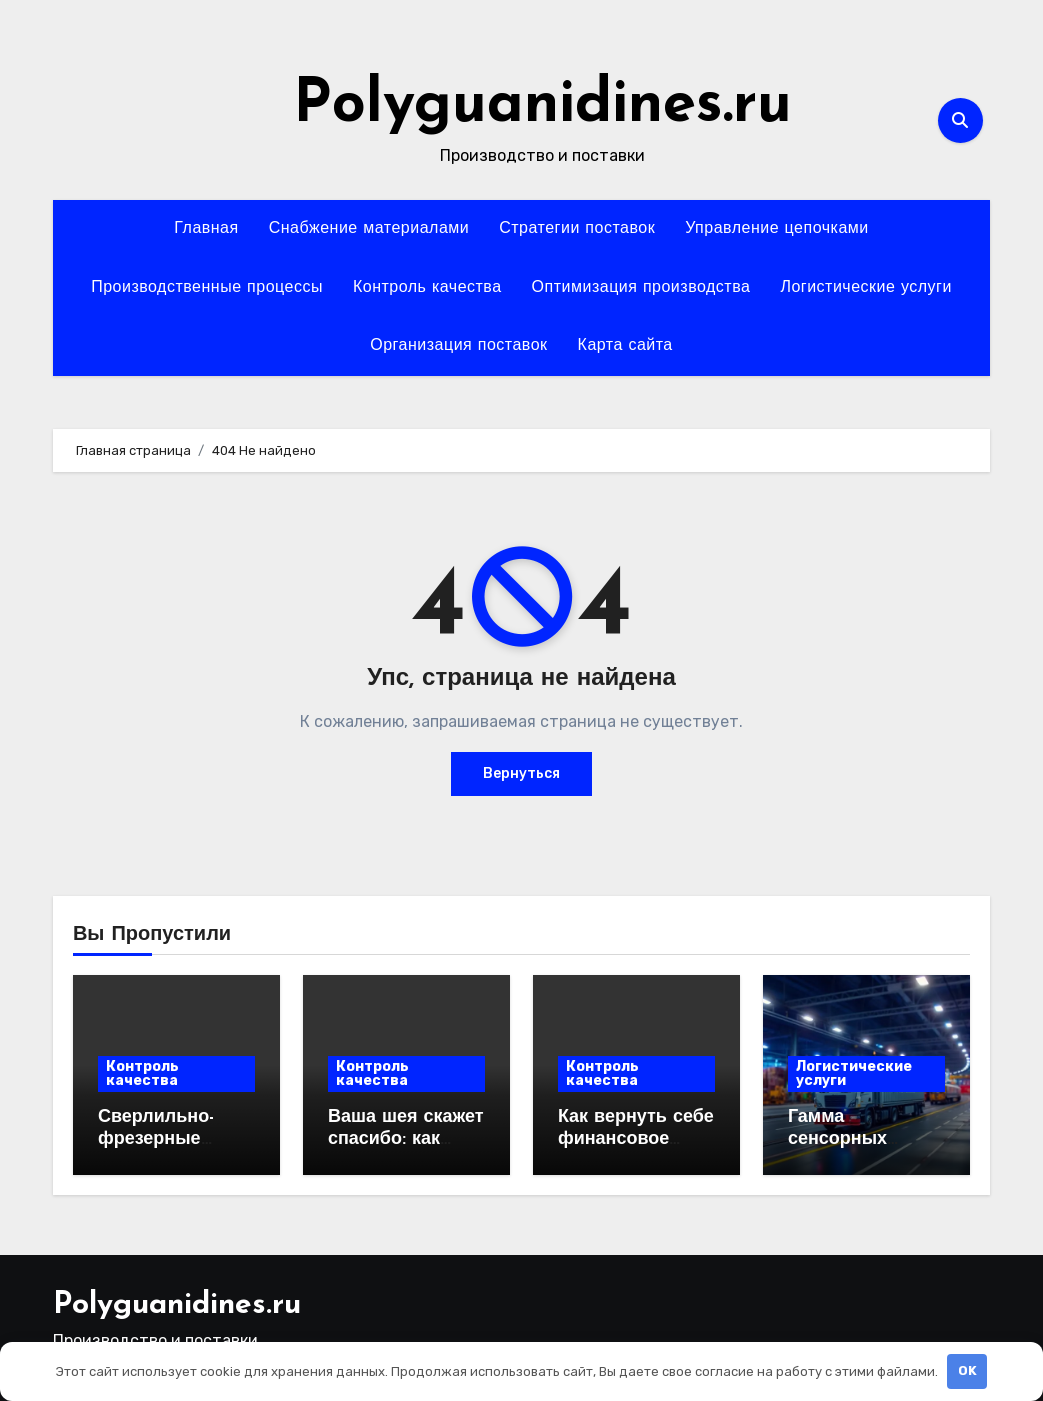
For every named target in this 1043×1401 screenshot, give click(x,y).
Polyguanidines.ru (542, 106)
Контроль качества (427, 288)
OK (967, 1370)
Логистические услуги (865, 288)
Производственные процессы (207, 288)
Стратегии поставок (577, 229)
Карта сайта (625, 346)
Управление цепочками (777, 229)
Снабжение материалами (369, 229)
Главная (206, 229)
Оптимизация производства (641, 288)
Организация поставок (458, 346)
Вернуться (521, 773)
